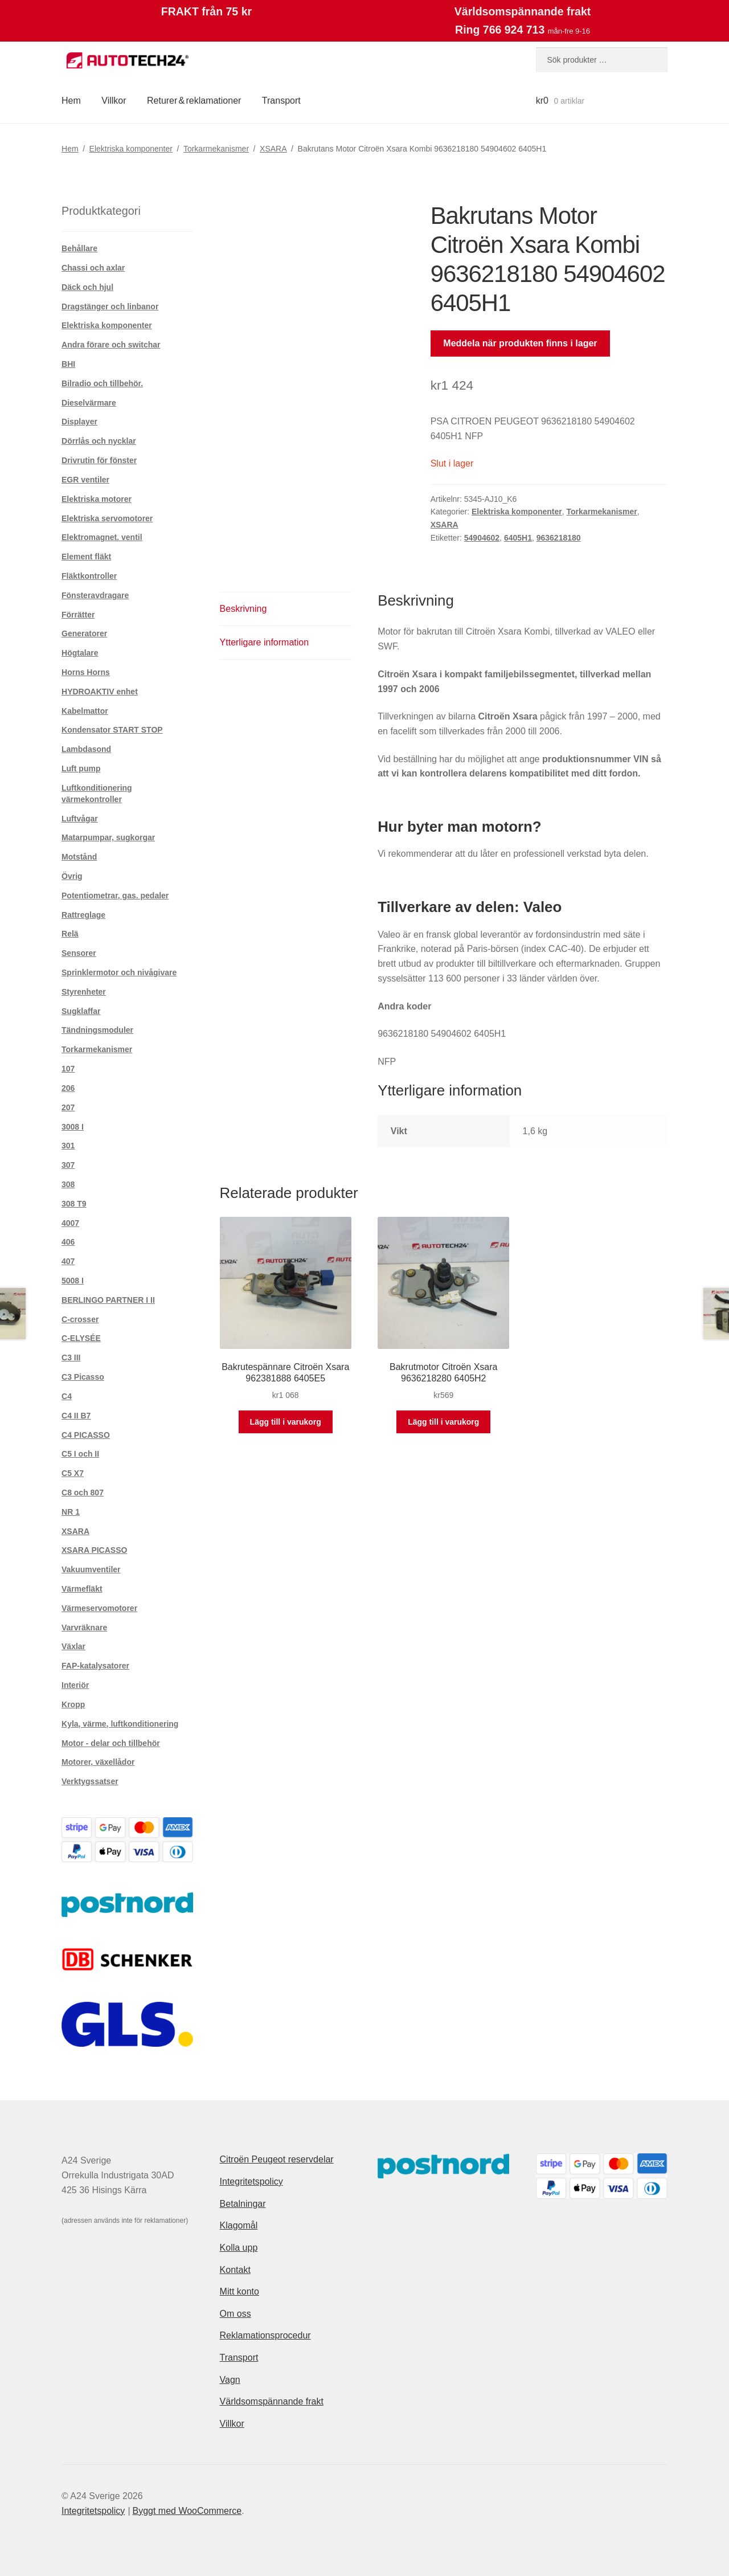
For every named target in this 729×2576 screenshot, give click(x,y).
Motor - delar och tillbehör (111, 1743)
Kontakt (235, 2270)
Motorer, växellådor (98, 1762)
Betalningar (243, 2204)
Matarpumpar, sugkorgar (108, 837)
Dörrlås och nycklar (99, 440)
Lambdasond (86, 749)
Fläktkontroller (89, 575)
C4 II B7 (76, 1415)
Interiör (75, 1685)
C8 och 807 (83, 1492)
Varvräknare (84, 1627)
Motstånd (79, 856)
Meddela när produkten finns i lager (520, 343)
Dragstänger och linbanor (110, 306)
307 (68, 1165)
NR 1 (71, 1511)
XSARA (273, 148)
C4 (67, 1396)
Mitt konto (239, 2291)
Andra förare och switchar (111, 344)
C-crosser (80, 1319)
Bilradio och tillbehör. (102, 383)
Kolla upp (239, 2247)
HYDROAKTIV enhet (100, 691)
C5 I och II (80, 1453)
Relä (70, 933)
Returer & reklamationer (194, 100)
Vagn (230, 2380)
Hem (71, 100)
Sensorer (79, 953)
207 (68, 1107)
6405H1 (518, 537)
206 (68, 1088)
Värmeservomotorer (99, 1608)
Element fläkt (86, 556)
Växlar (73, 1646)
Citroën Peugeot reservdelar (277, 2159)
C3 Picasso (83, 1376)
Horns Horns (86, 672)
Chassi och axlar (93, 267)
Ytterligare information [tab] (264, 642)
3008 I (73, 1126)
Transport (281, 100)
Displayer (79, 421)
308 (68, 1184)
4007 (70, 1223)
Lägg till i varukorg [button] (285, 1421)
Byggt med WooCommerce (186, 2511)
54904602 (481, 537)
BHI (68, 364)
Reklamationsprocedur (265, 2335)
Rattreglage (83, 914)
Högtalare (80, 652)
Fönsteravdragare (95, 595)
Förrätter (78, 614)
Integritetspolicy (251, 2181)
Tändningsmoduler (97, 1030)
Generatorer (84, 633)
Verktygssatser (90, 1781)
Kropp (73, 1704)
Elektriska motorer (97, 499)
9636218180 (558, 537)
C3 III (71, 1357)
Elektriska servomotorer (107, 518)
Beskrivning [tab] (243, 609)
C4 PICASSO (86, 1435)
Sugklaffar (81, 1011)
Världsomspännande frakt (271, 2401)
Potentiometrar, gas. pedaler (115, 895)
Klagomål (239, 2225)
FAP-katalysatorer (95, 1665)
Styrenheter (84, 991)
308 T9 (74, 1203)
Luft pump (81, 768)
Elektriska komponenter (131, 148)
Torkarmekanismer (216, 148)
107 (68, 1068)
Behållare (79, 248)
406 (68, 1241)
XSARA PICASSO (94, 1550)
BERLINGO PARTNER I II (108, 1300)
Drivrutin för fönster (99, 460)
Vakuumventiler (91, 1569)
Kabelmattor (85, 710)
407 (68, 1261)
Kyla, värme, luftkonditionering (120, 1723)
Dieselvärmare (89, 402)
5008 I (73, 1280)
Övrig (72, 876)
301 (68, 1145)
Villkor (113, 100)
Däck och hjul (87, 287)
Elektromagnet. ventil (102, 537)
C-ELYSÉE (81, 1338)
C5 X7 (73, 1473)
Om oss (235, 2314)
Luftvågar (80, 818)
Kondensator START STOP (112, 729)
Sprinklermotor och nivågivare (119, 972)
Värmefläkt (82, 1588)
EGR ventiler (85, 479)
